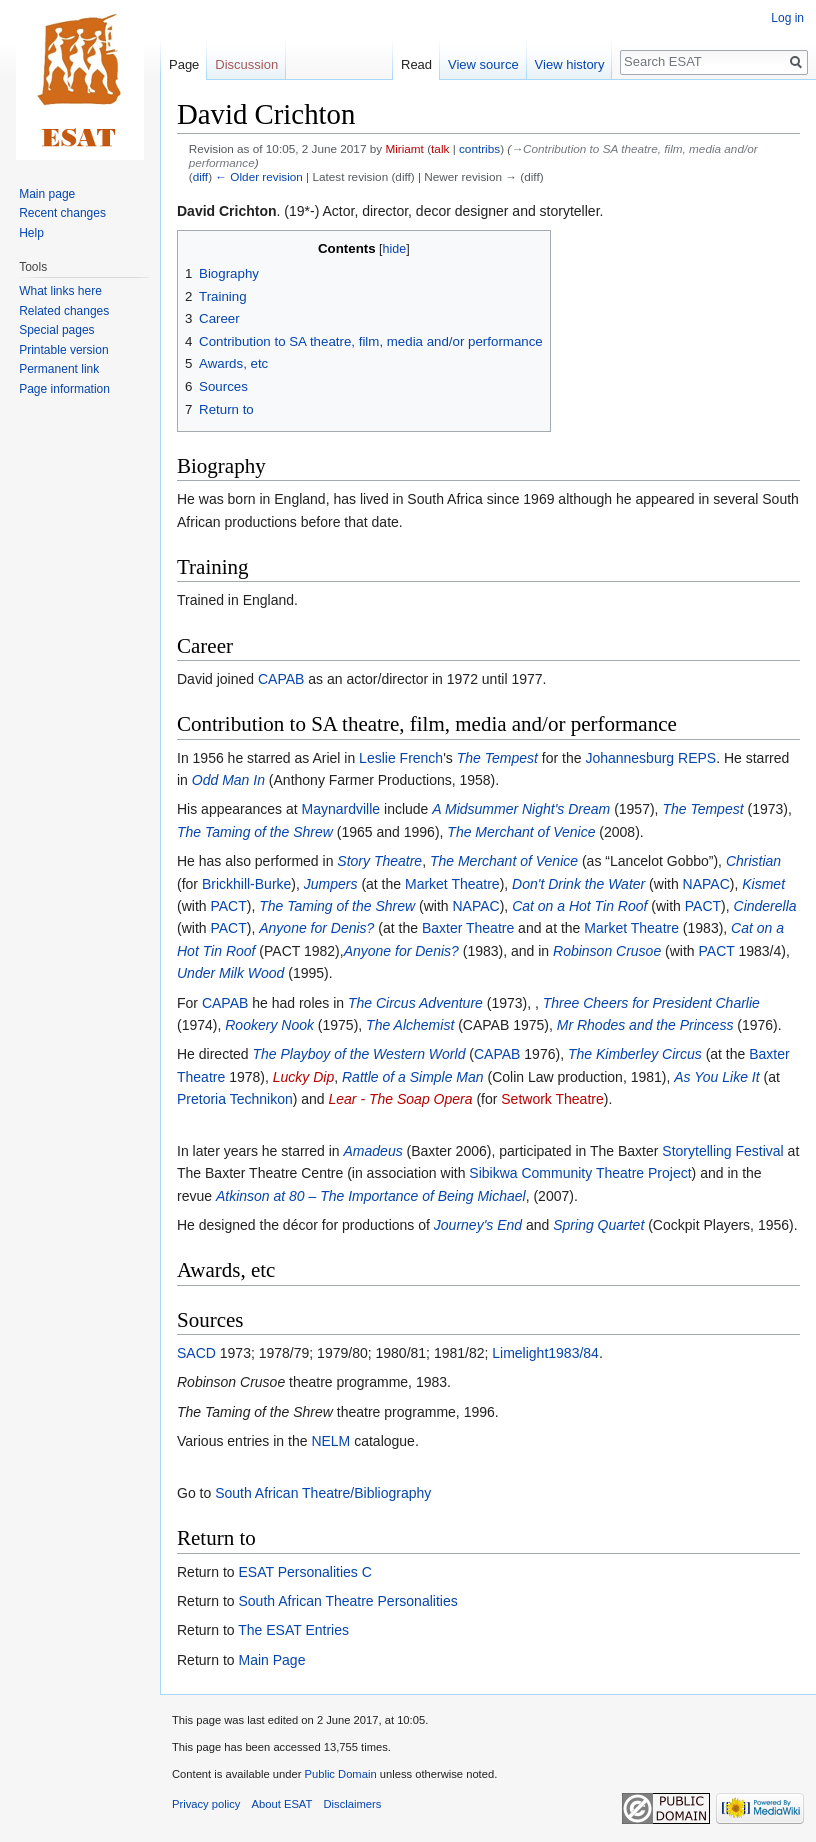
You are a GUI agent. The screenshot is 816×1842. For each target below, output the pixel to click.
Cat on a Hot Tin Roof (579, 906)
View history (570, 64)
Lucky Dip (303, 1077)
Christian (753, 861)
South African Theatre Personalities (347, 1601)
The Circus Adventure (415, 1003)
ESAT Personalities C (304, 1572)
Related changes (64, 311)
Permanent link (59, 369)
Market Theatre (452, 884)
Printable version (63, 350)
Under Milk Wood (230, 973)
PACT (228, 906)
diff (200, 176)
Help (31, 233)
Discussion (246, 64)
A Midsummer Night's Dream (521, 809)
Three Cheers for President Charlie (651, 1003)
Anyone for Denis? (316, 928)
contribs (479, 148)
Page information (64, 389)
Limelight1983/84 (545, 1353)
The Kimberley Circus (635, 1054)
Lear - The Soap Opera (401, 1099)
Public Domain (340, 1774)
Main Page (271, 1660)
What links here (60, 291)
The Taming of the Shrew (255, 832)
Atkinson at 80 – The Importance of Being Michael (371, 1196)
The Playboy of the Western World (358, 1054)
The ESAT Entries (293, 1630)
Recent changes (62, 213)
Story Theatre (379, 861)
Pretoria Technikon (235, 1099)
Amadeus (373, 1151)
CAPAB (281, 679)
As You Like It (716, 1077)
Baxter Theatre (468, 928)
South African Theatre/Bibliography (323, 1493)
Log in (787, 18)
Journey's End (478, 1225)
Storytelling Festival (722, 1151)
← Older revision (259, 176)
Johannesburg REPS (650, 758)
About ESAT (282, 1804)
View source (483, 64)
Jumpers (331, 884)
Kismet (763, 884)
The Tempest (497, 758)
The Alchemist (410, 1025)
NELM (330, 1441)
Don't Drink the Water (578, 884)
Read (416, 64)
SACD (196, 1353)
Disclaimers (353, 1804)
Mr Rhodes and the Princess (645, 1025)
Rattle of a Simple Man (413, 1077)
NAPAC (706, 884)
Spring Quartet (598, 1225)
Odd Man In (228, 780)
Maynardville (341, 809)
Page (184, 64)
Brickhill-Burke (246, 884)
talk (440, 148)
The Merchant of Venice (521, 832)
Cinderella (765, 906)
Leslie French (401, 758)
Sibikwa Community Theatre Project (580, 1173)
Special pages (56, 330)
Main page (47, 194)
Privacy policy (206, 1804)
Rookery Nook (269, 1025)
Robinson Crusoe (607, 951)
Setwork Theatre (552, 1099)
